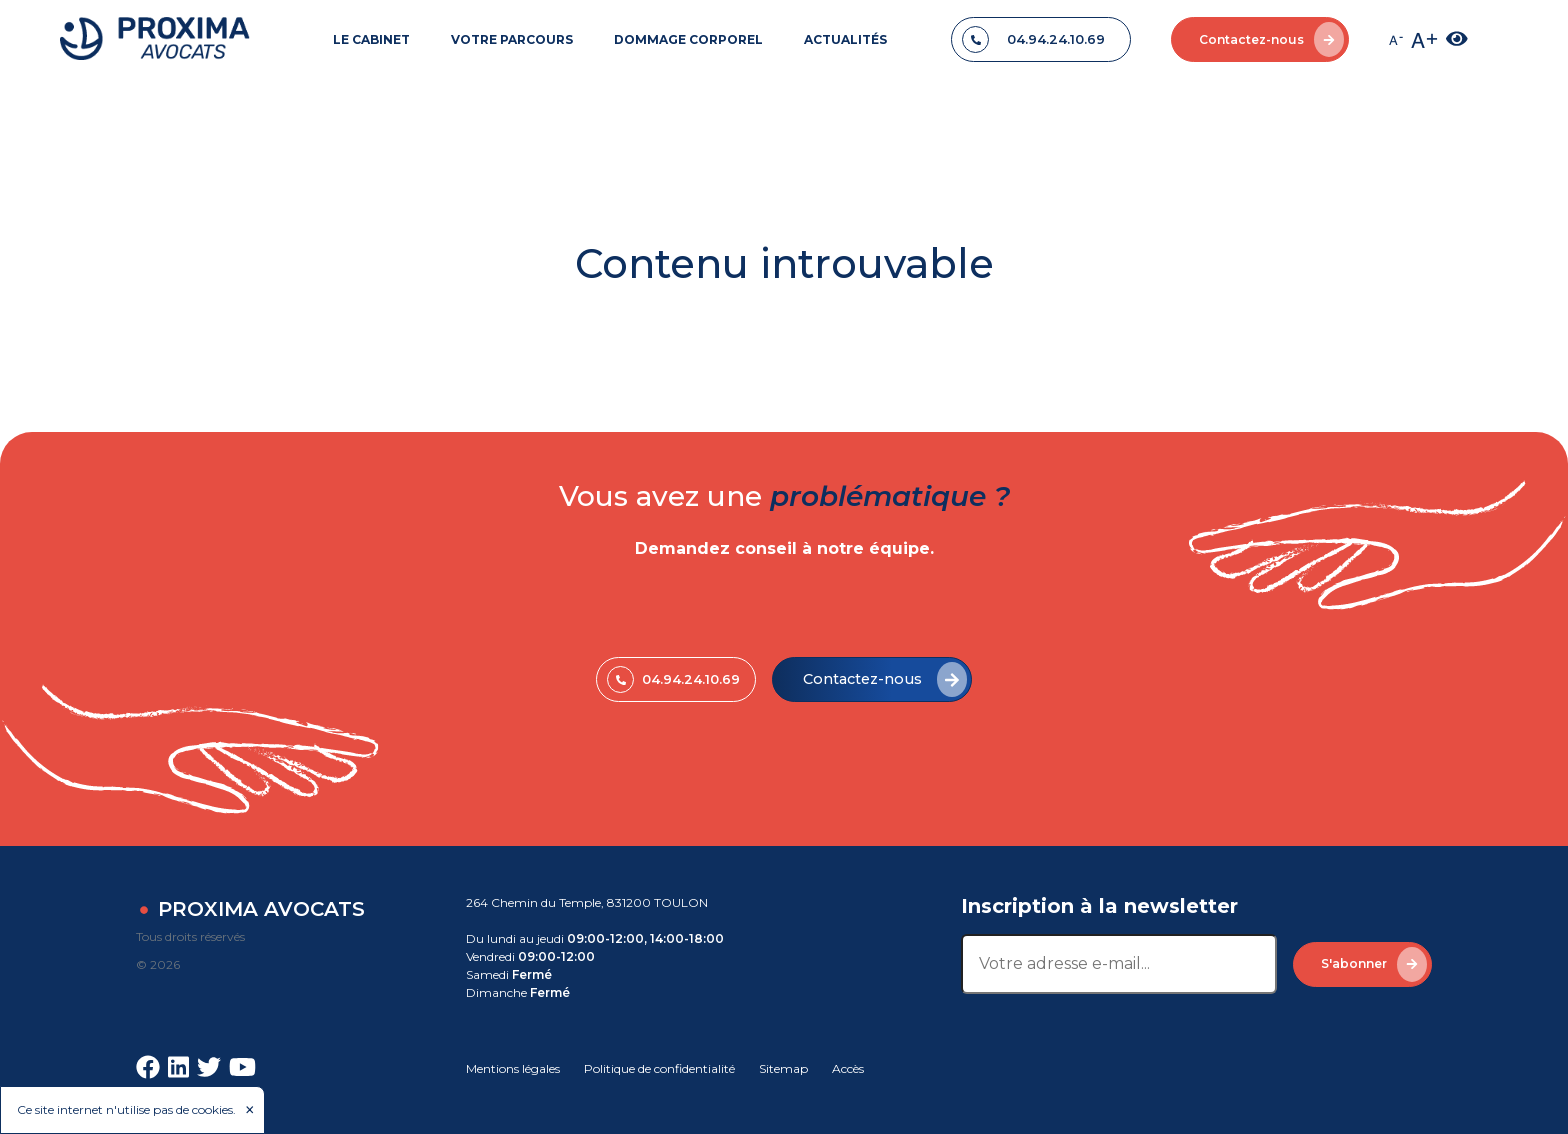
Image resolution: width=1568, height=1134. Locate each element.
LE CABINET (371, 39)
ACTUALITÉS (845, 39)
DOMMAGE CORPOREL (688, 39)
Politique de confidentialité (659, 1068)
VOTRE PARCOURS (512, 39)
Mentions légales (513, 1068)
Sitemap (783, 1068)
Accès (848, 1068)
